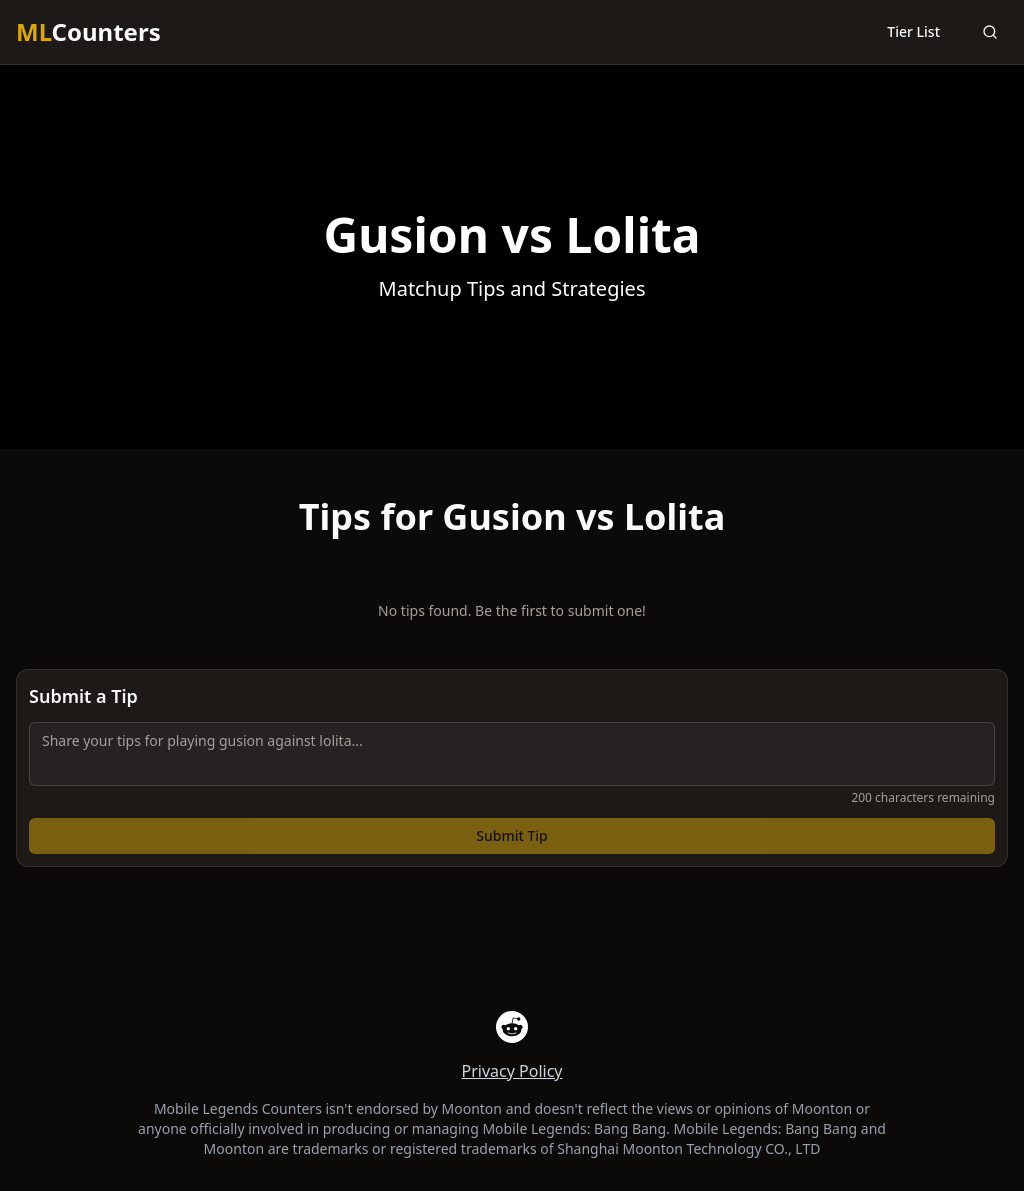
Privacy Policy (512, 1071)
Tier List (913, 31)
